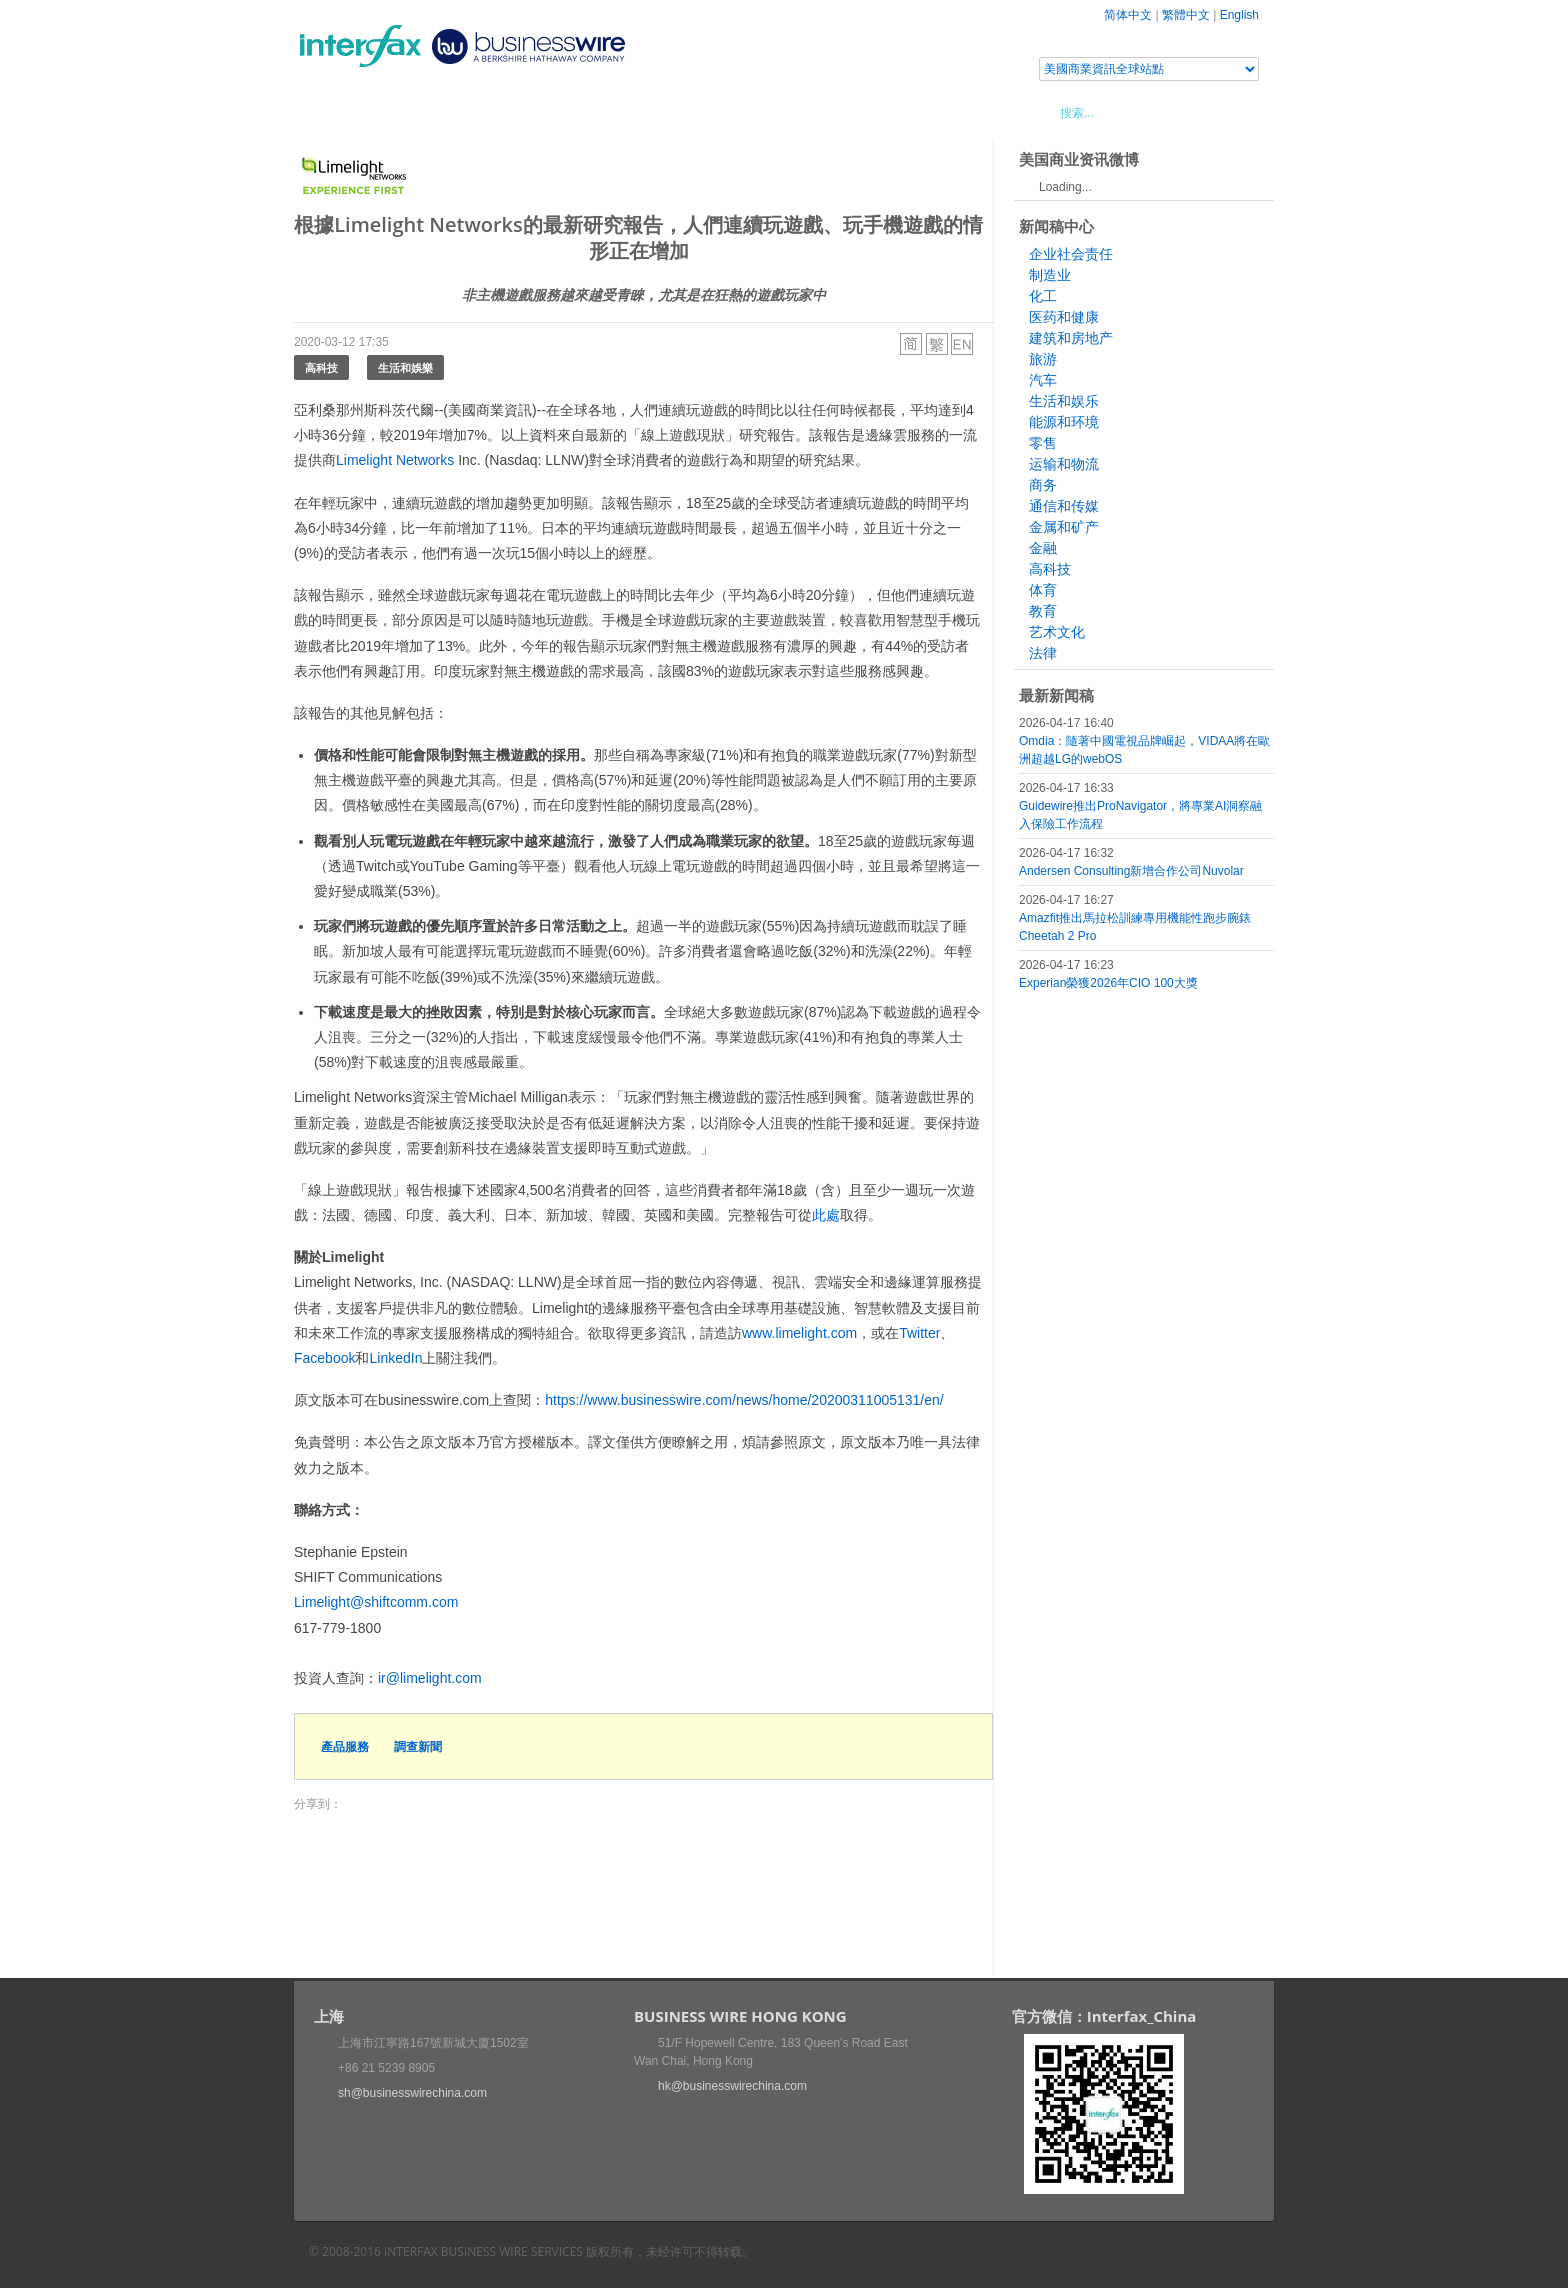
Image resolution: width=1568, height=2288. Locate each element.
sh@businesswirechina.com (412, 2093)
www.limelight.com (799, 1333)
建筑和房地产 (1071, 338)
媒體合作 (579, 112)
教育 (1043, 611)
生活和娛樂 (405, 367)
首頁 (333, 112)
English (1239, 15)
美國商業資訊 (674, 112)
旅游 (1043, 359)
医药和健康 (1064, 317)
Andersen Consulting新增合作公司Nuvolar (1131, 871)
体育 (1043, 590)
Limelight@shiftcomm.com (376, 1602)
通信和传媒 (1064, 506)
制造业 (1050, 275)
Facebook (324, 1358)
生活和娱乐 (1064, 401)
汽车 (1043, 380)
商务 (1043, 485)
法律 (1043, 653)
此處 (826, 1215)
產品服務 (345, 1746)
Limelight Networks (395, 460)
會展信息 (497, 112)
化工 (1043, 296)
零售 (1043, 443)
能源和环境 (1064, 422)
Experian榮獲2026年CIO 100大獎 (1108, 983)
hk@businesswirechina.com (732, 2086)
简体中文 (1128, 15)
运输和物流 (1064, 464)
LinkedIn (395, 1358)
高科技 (321, 367)
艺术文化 (1057, 632)
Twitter (919, 1333)
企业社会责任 (1071, 254)
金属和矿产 (1064, 527)
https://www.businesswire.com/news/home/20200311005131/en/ (744, 1400)
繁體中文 (1186, 15)
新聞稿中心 (408, 112)
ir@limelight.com (430, 1678)
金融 (1043, 548)
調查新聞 (418, 1746)
